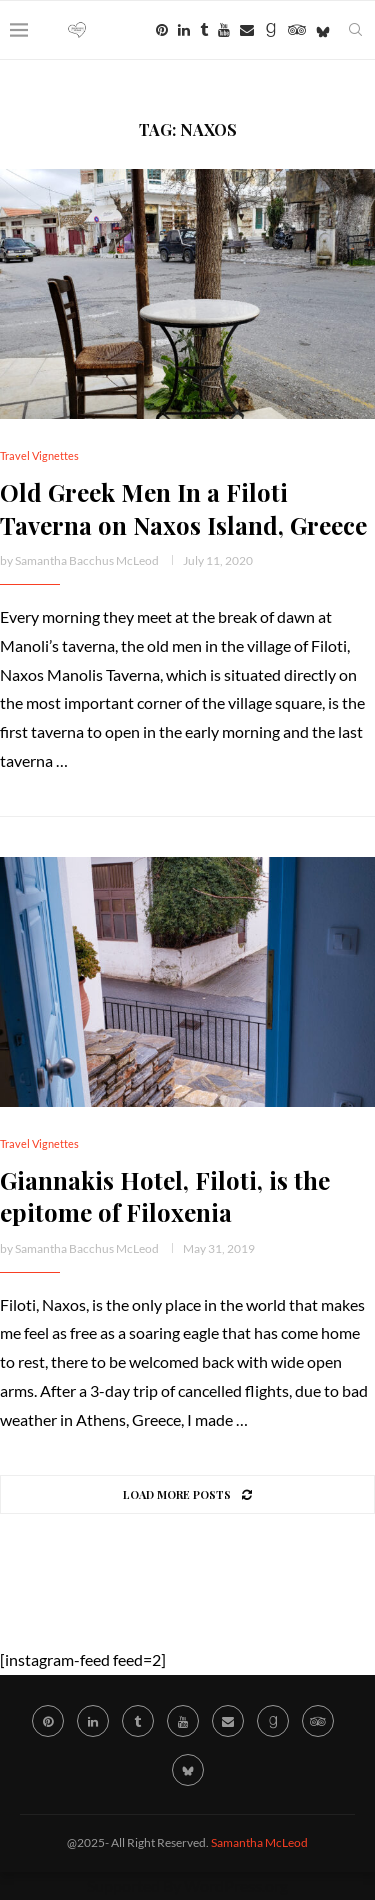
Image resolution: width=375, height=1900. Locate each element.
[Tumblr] (204, 30)
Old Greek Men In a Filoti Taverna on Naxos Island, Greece (183, 508)
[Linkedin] (184, 30)
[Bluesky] (323, 30)
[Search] (355, 30)
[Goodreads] (271, 30)
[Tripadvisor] (297, 30)
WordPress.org (236, 1885)
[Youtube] (224, 30)
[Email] (247, 30)
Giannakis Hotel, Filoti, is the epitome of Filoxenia (165, 1196)
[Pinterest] (162, 30)
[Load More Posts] (187, 1494)
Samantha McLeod (259, 1842)
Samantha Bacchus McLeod (87, 560)
